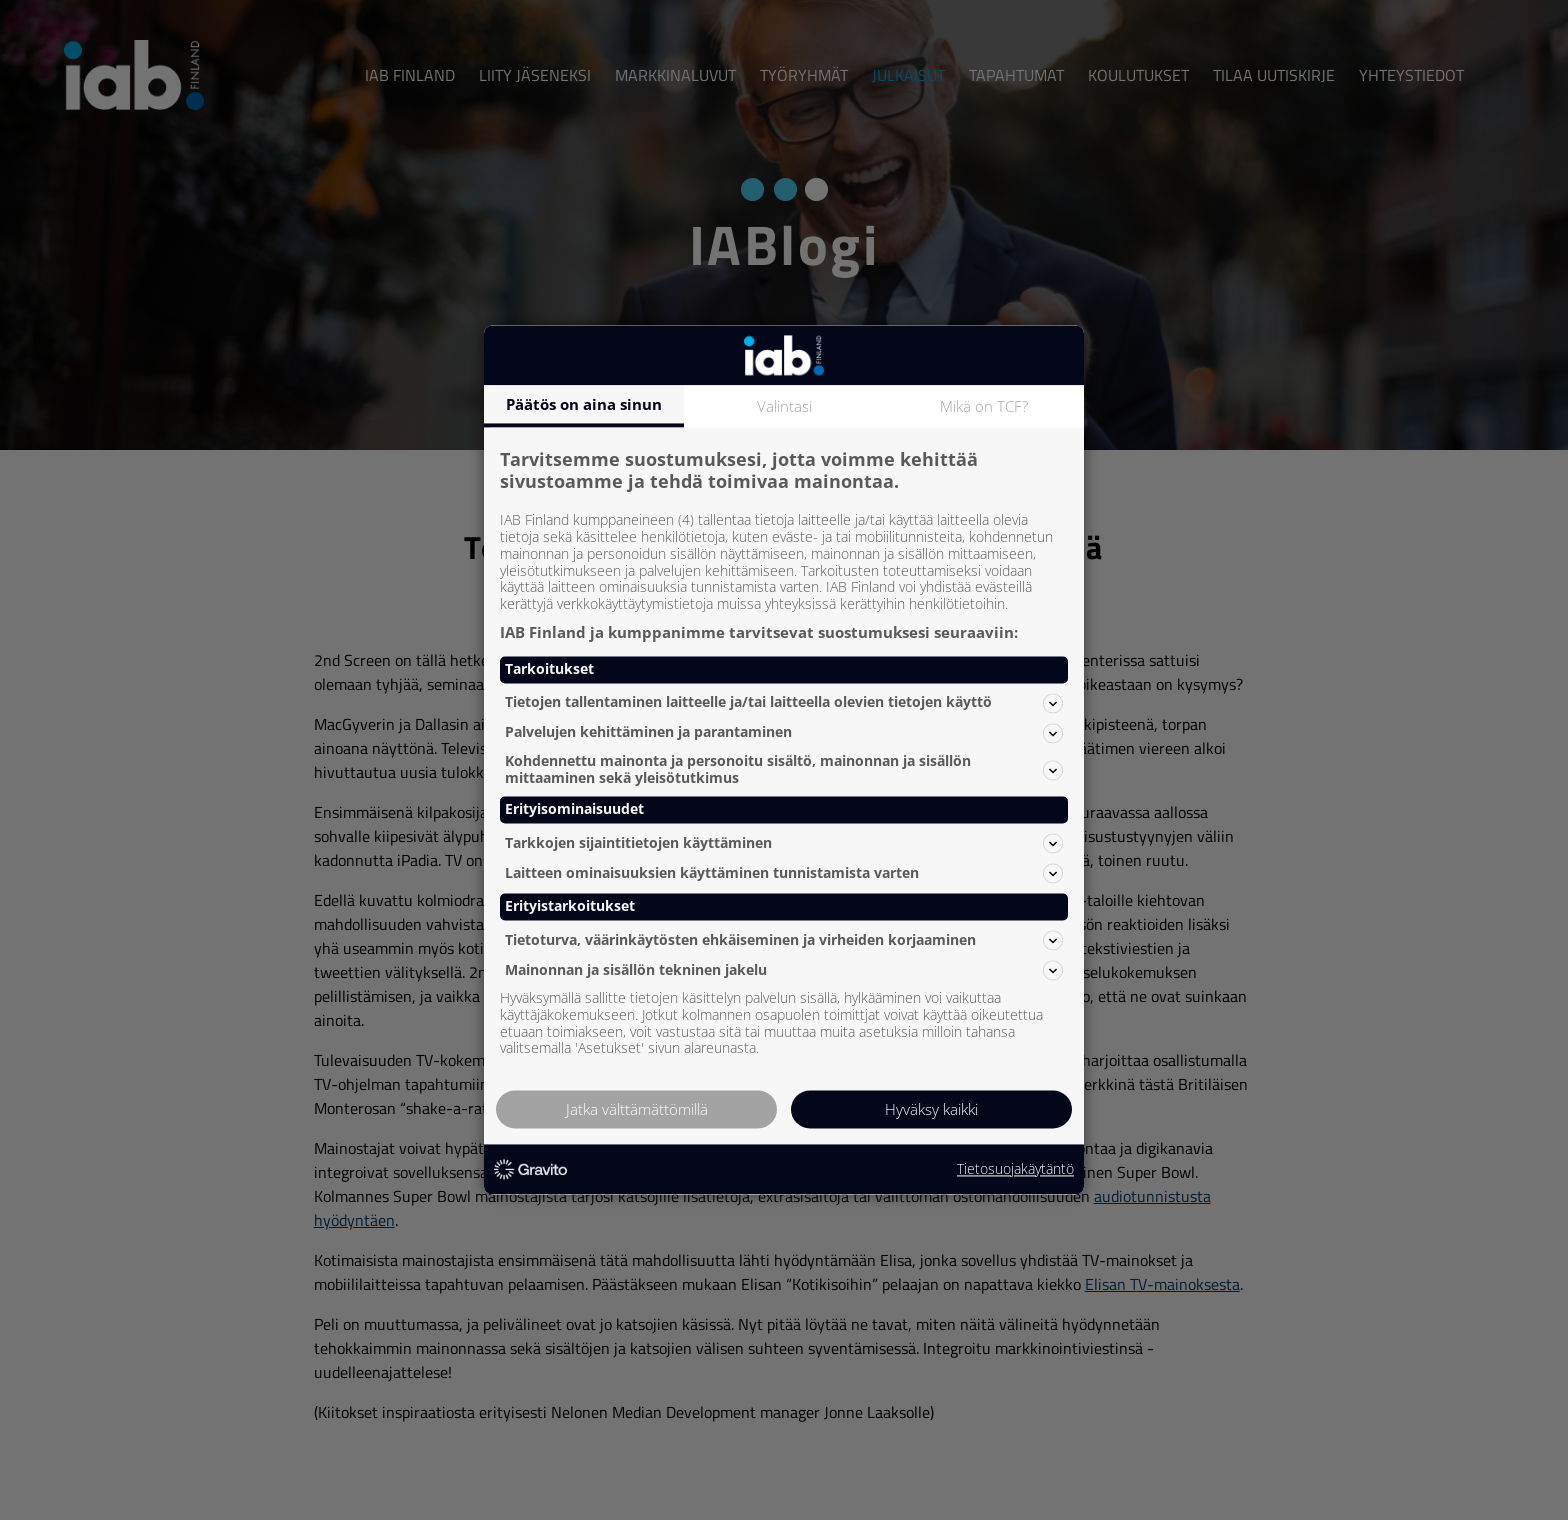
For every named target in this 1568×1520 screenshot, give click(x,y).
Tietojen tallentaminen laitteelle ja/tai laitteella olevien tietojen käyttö (784, 703)
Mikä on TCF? (984, 406)
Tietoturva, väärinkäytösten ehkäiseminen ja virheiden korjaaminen (784, 940)
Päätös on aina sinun (584, 404)
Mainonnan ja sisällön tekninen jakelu (784, 970)
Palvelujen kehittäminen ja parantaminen (784, 733)
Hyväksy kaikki (931, 1110)
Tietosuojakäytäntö (1015, 1169)
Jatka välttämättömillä (637, 1110)
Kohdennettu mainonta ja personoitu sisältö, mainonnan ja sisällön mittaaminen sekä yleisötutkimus (784, 769)
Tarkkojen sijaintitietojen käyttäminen (784, 843)
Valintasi (784, 406)
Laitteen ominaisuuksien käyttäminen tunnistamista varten (784, 873)
